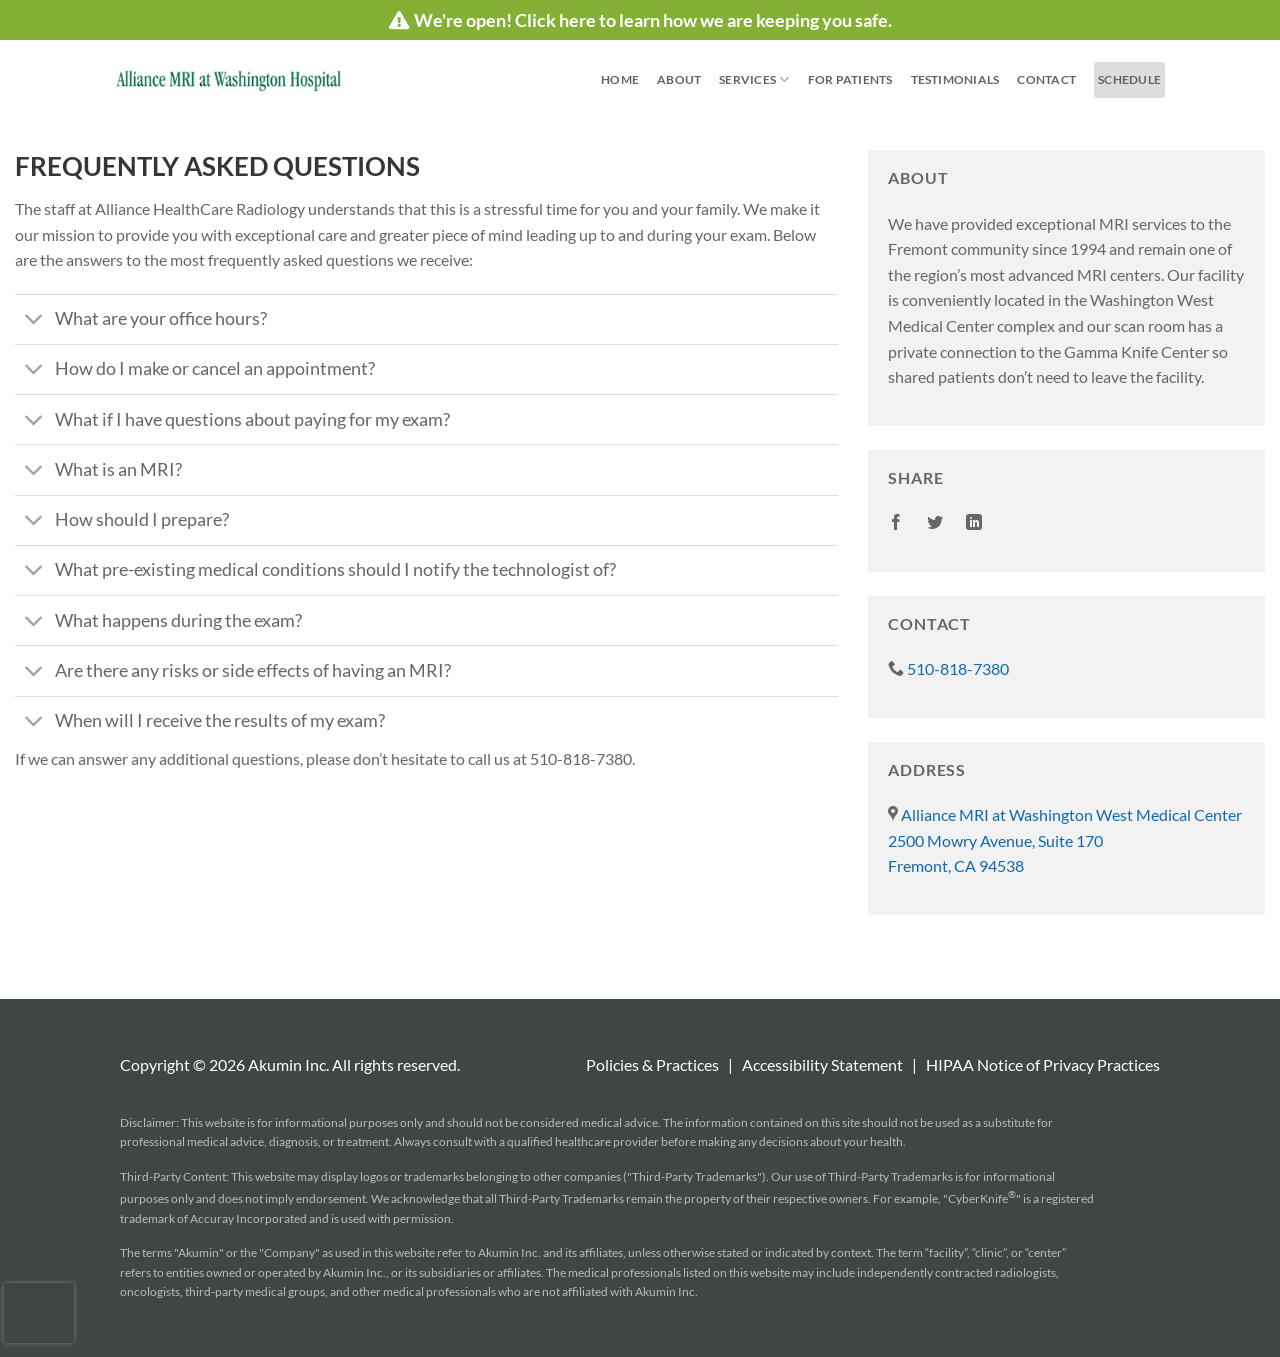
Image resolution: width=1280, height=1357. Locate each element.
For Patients (850, 79)
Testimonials (955, 79)
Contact (1046, 79)
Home (620, 79)
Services (754, 79)
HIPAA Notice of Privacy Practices (1043, 1064)
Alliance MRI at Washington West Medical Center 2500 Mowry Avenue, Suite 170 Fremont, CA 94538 (1065, 840)
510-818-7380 (948, 668)
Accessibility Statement (822, 1064)
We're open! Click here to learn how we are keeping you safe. (640, 20)
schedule (1129, 79)
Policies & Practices (652, 1064)
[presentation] (39, 1313)
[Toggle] (34, 321)
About (679, 79)
